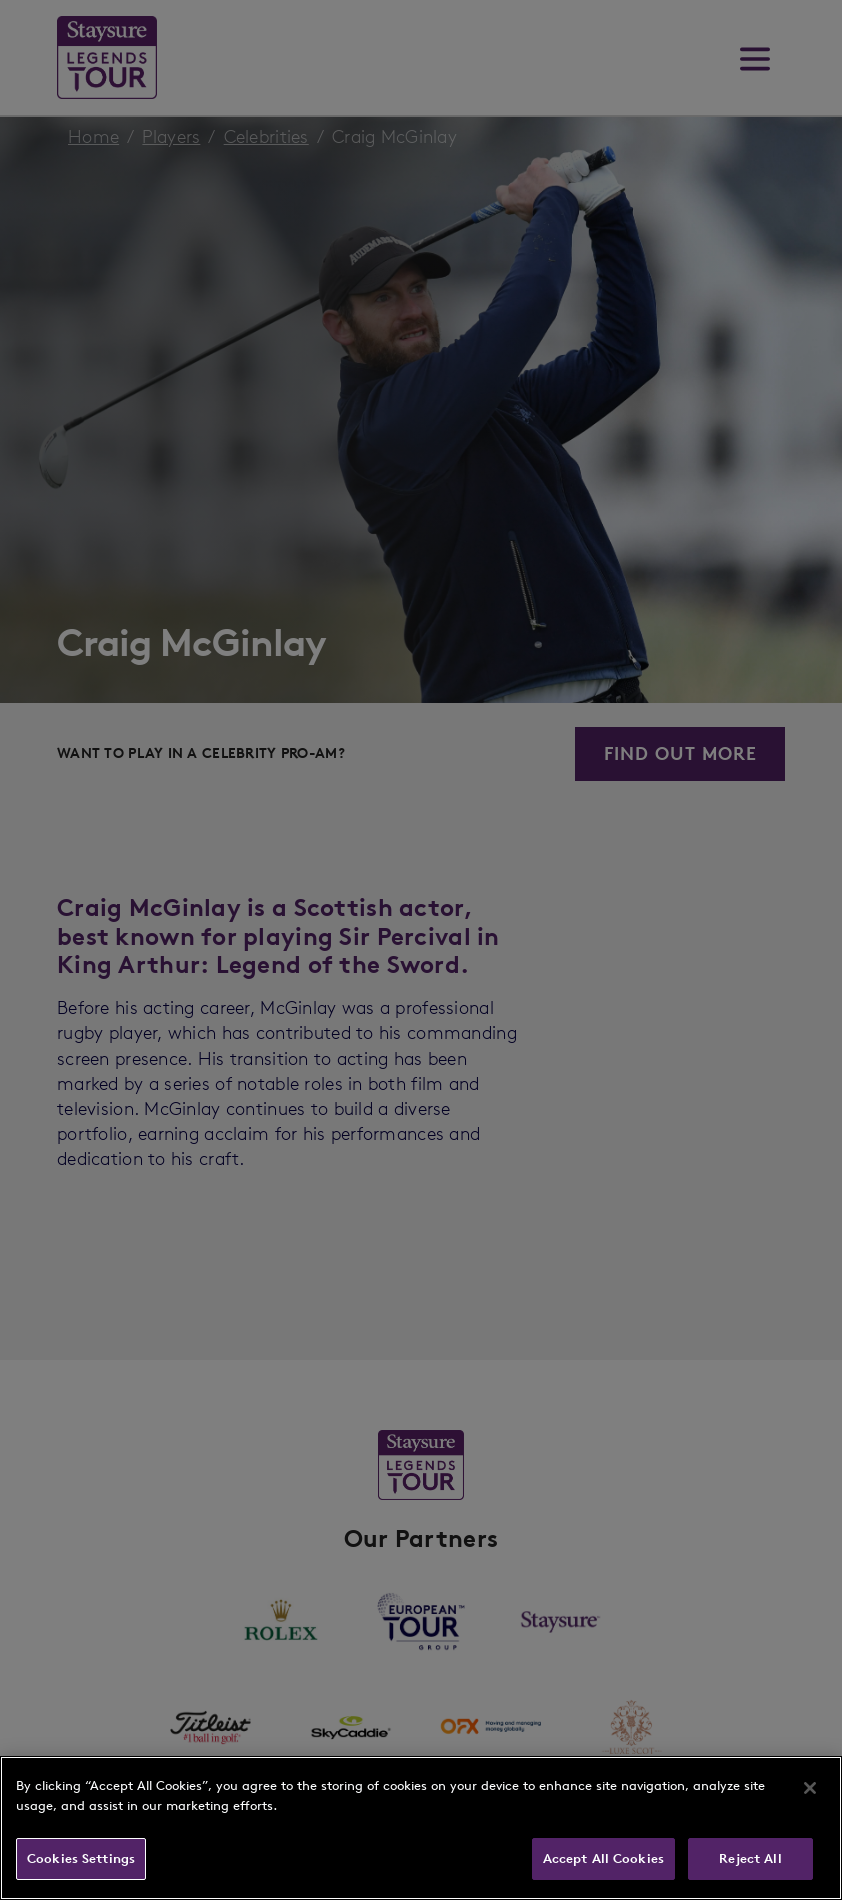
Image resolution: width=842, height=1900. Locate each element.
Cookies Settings (81, 1858)
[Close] (810, 1788)
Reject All (750, 1858)
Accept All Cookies (603, 1858)
